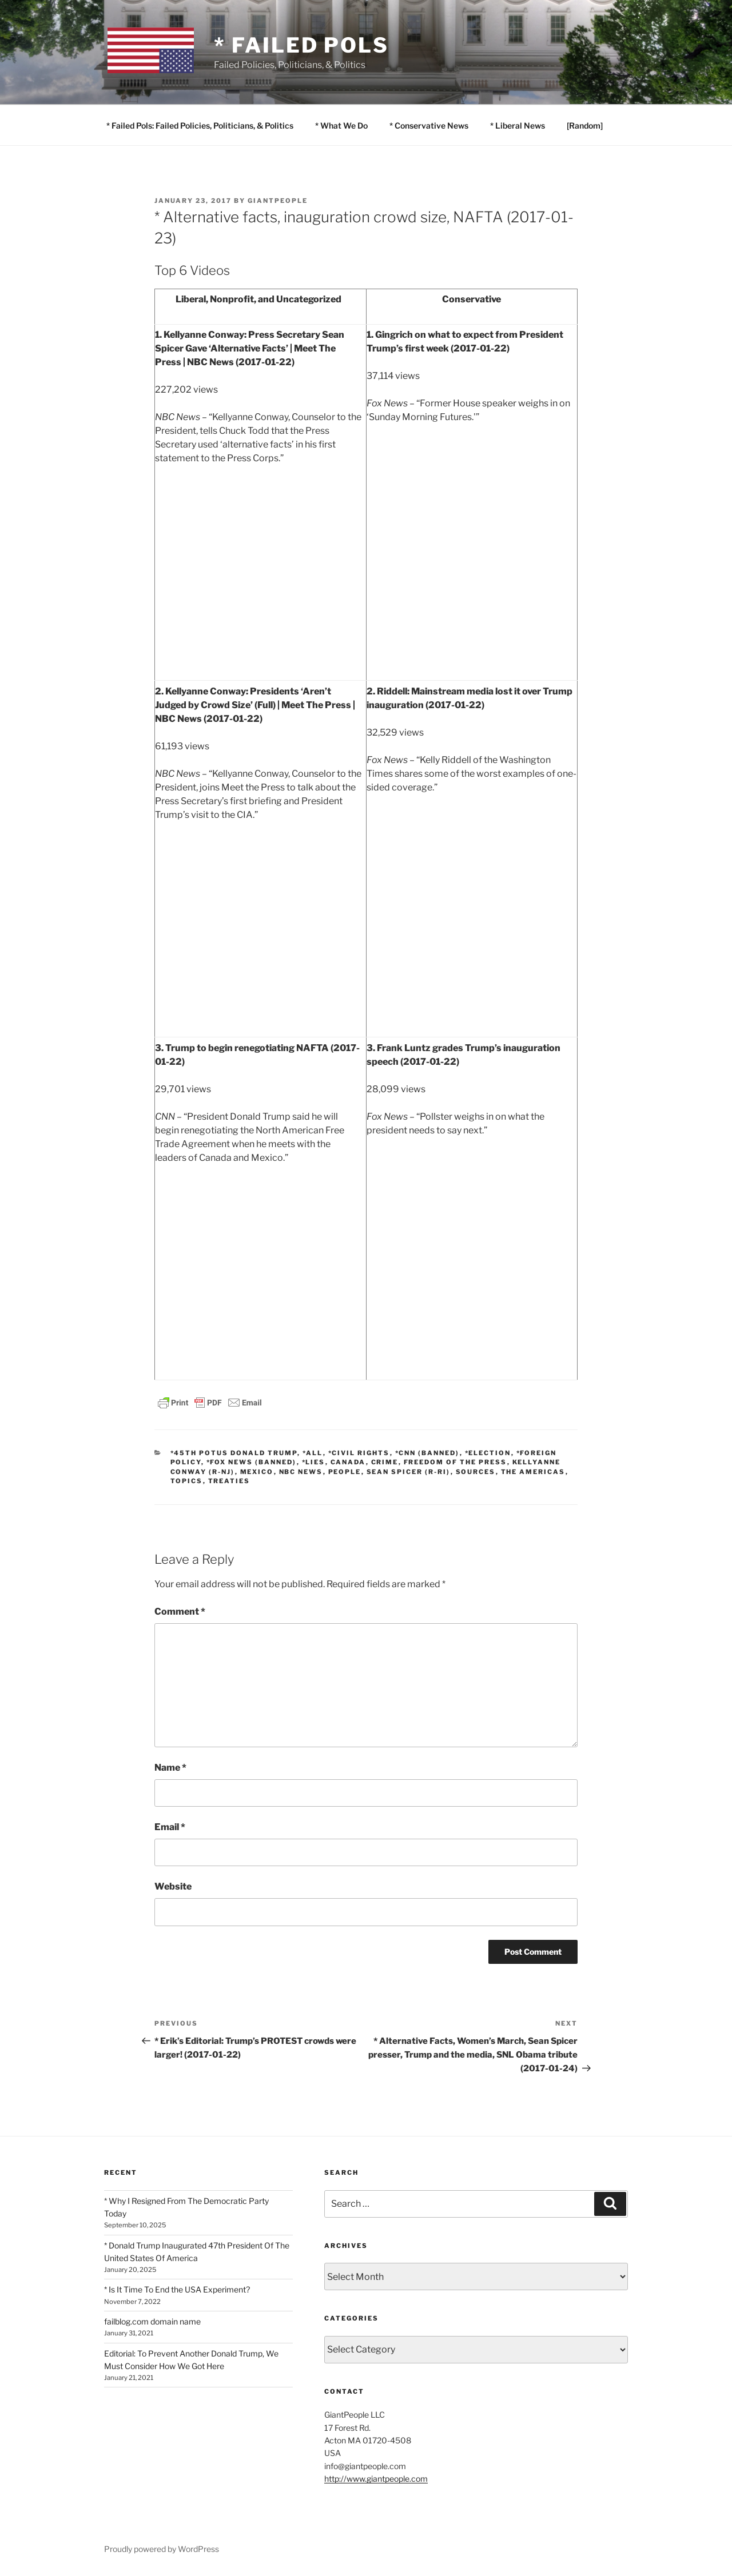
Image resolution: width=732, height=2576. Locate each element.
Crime (385, 1462)
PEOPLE (344, 1472)
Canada (348, 1462)
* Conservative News (428, 125)
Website (173, 1886)
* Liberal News (517, 125)
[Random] (585, 125)
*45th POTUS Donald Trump (233, 1453)
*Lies (313, 1462)
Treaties (229, 1481)
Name (170, 1767)
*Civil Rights (359, 1453)
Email (169, 1827)
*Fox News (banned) (251, 1462)
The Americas (533, 1472)
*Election (488, 1453)
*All (313, 1453)
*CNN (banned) (427, 1453)
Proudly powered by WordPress (161, 2549)
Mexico (257, 1472)
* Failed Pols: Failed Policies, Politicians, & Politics (199, 125)
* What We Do (341, 125)
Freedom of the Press (455, 1462)
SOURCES (476, 1472)
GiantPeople (278, 201)
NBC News (301, 1472)
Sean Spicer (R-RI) (409, 1472)
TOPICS (186, 1481)
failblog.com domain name (152, 2321)
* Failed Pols (301, 45)
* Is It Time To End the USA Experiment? (177, 2289)
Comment (179, 1611)
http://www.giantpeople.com (376, 2478)
